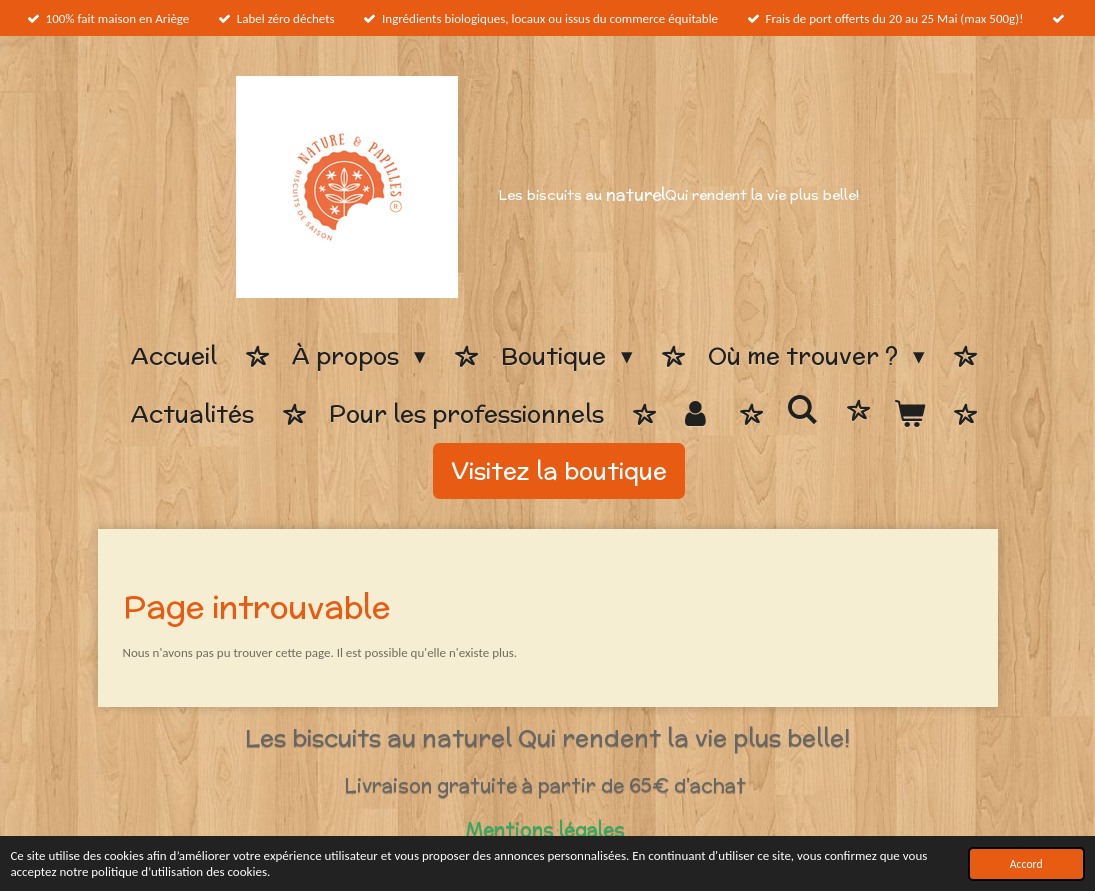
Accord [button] (1026, 864)
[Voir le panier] (909, 414)
